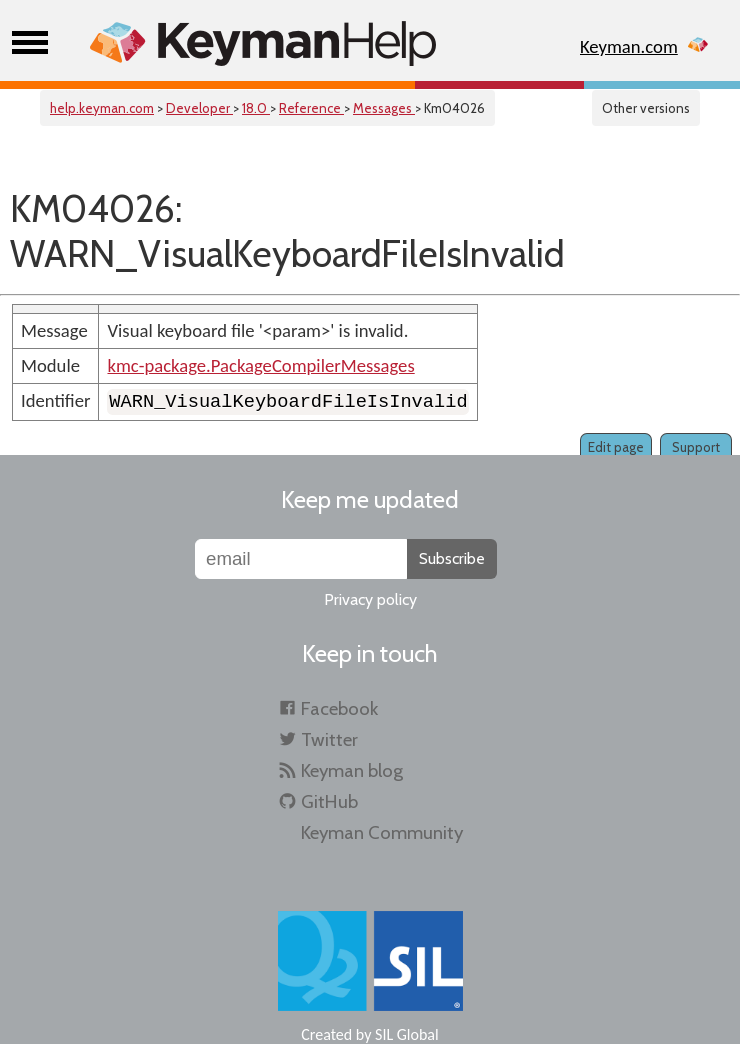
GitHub (329, 801)
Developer (199, 108)
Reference (311, 108)
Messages (384, 108)
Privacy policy (370, 599)
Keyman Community (382, 832)
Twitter (329, 739)
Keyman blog (352, 770)
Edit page (616, 447)
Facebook (339, 708)
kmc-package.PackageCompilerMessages (260, 365)
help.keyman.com (102, 108)
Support (696, 447)
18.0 (256, 108)
